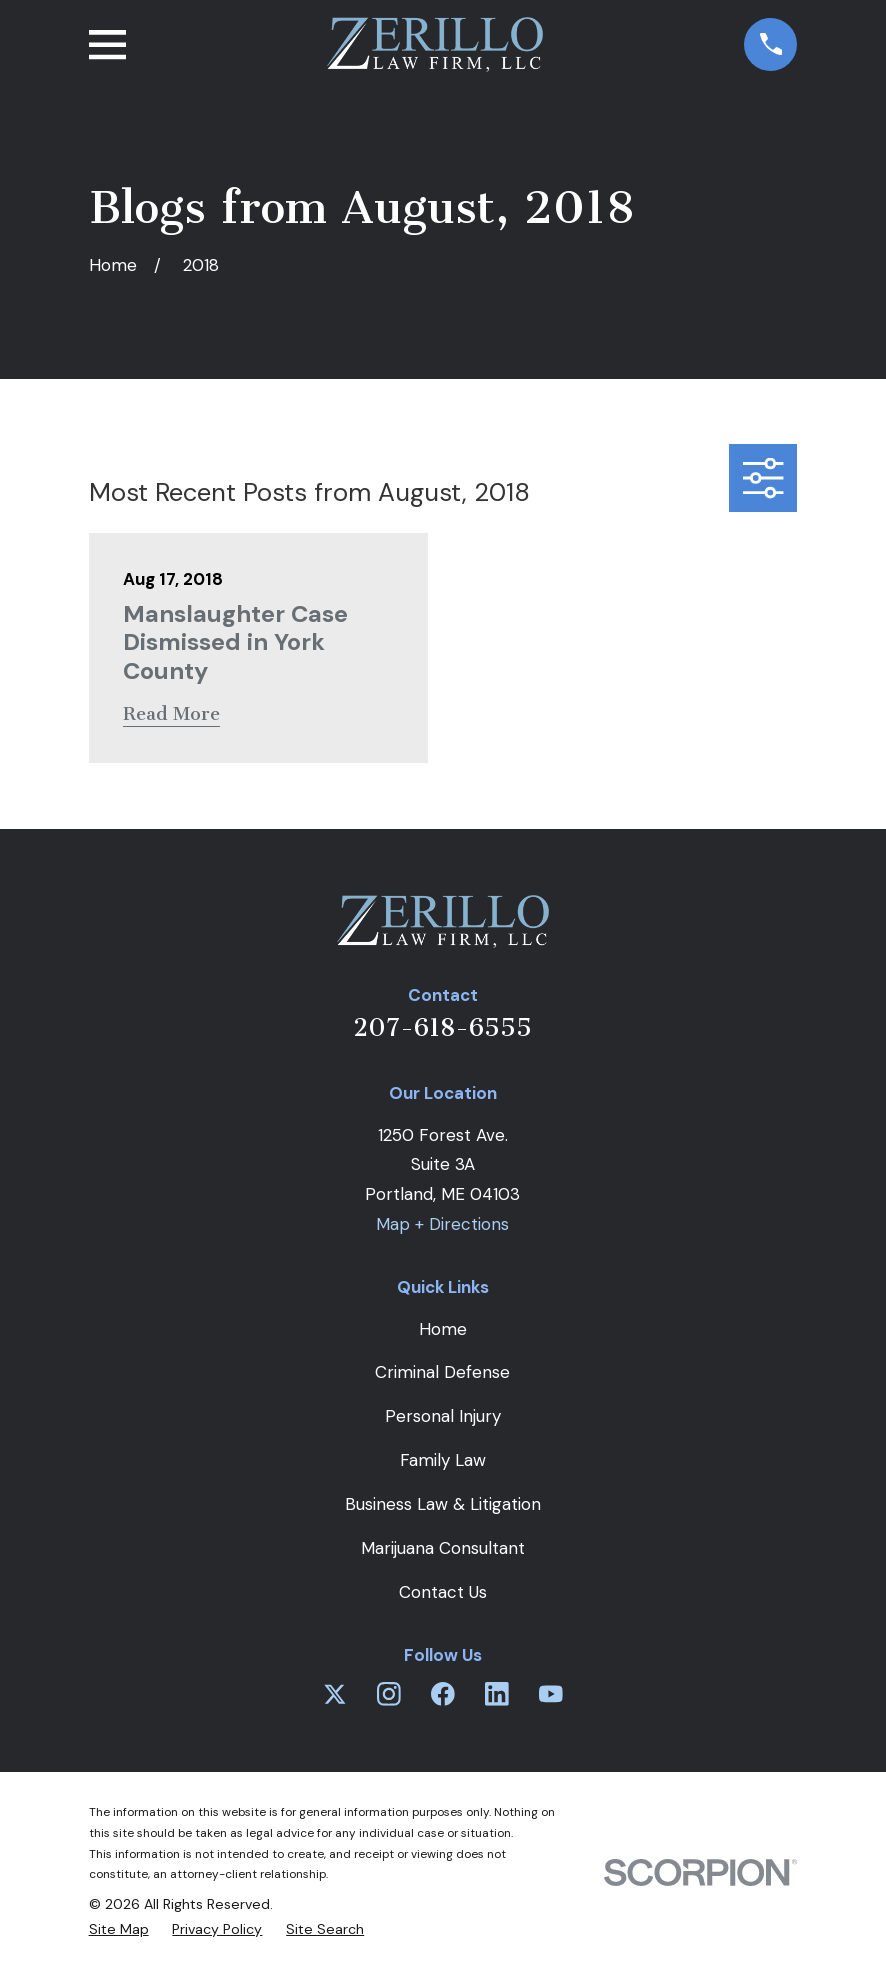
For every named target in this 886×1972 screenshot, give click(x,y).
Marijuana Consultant (443, 1548)
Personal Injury (443, 1416)
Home (443, 1329)
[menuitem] (119, 1929)
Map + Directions (442, 1224)
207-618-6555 (442, 1027)
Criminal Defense (442, 1372)
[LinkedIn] (497, 1694)
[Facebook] (443, 1694)
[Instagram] (389, 1694)
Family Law (443, 1460)
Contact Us (443, 1592)
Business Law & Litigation (443, 1504)
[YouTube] (551, 1694)
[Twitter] (335, 1694)
